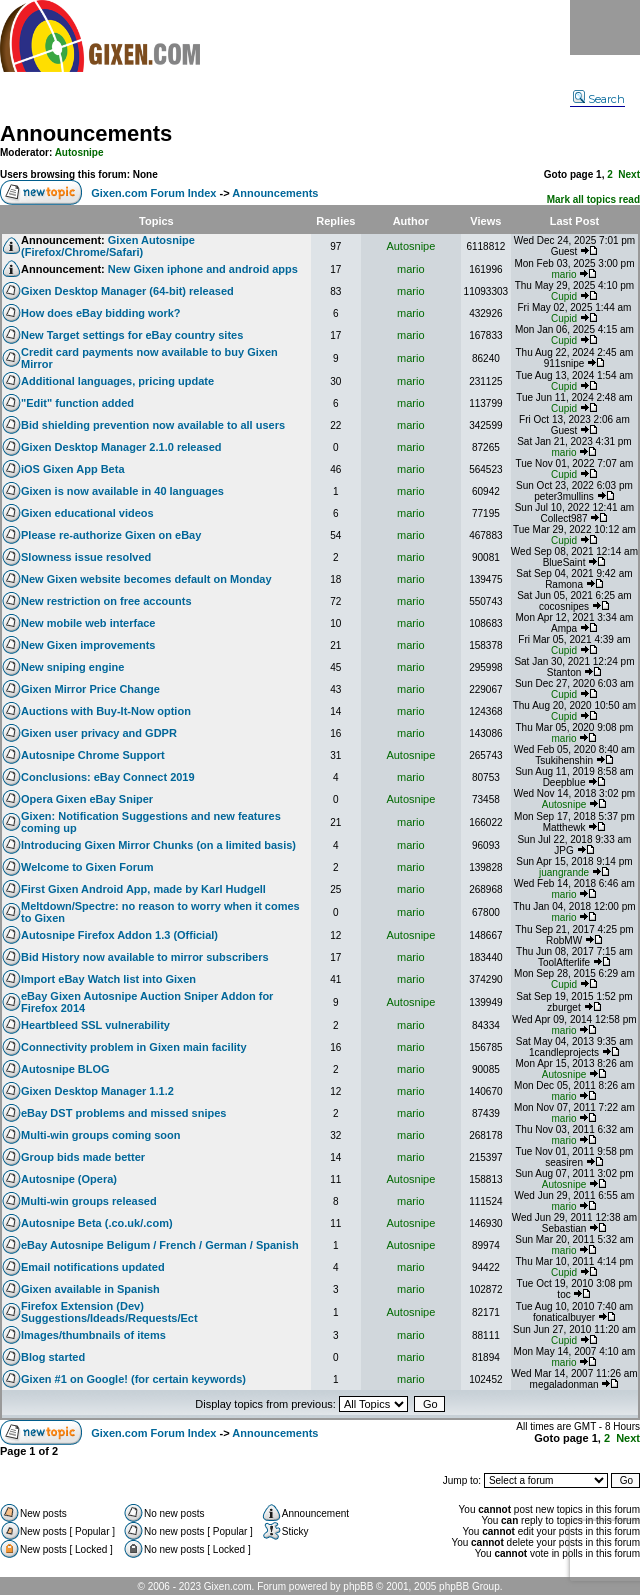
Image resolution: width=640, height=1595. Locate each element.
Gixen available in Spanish (90, 1289)
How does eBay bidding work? (101, 313)
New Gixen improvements (88, 645)
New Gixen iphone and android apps (203, 269)
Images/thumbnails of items (93, 1335)
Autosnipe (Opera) (69, 1179)
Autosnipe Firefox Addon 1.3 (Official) (119, 935)
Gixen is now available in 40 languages (122, 491)
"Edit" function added (77, 403)
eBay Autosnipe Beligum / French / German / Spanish (160, 1245)
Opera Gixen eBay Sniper (87, 799)
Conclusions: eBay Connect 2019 (108, 777)
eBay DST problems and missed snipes (123, 1113)
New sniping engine (72, 667)
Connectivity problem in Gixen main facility (134, 1047)
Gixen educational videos (87, 513)
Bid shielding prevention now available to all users (153, 425)
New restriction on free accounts (106, 601)
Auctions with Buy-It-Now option (106, 711)
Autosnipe (79, 152)
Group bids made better (83, 1157)
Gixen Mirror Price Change (90, 689)
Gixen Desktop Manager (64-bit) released (127, 291)
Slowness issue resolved (86, 557)
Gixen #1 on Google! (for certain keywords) (133, 1379)
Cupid (564, 296)
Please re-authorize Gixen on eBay (111, 535)
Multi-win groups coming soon (100, 1135)
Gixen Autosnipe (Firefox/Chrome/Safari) (108, 246)
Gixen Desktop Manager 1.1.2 (97, 1091)
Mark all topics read (593, 199)
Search (599, 99)
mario (411, 269)
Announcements (86, 133)
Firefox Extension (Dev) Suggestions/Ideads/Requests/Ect (109, 1312)
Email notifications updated (93, 1267)
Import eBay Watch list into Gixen (108, 979)
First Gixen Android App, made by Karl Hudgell (143, 889)
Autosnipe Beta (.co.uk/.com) (97, 1223)
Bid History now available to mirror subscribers (145, 957)
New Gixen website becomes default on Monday (146, 579)
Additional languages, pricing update (117, 381)
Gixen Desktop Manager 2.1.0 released (121, 447)
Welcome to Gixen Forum (87, 867)
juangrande (564, 872)
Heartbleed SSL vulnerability (95, 1025)
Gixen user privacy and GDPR (99, 733)
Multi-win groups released (89, 1201)
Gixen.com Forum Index (153, 193)
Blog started (53, 1357)
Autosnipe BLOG (65, 1069)
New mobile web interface (88, 623)
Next (629, 174)
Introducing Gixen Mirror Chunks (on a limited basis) (158, 845)
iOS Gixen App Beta (73, 469)
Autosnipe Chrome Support (93, 755)
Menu (605, 27)
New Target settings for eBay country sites (132, 335)
